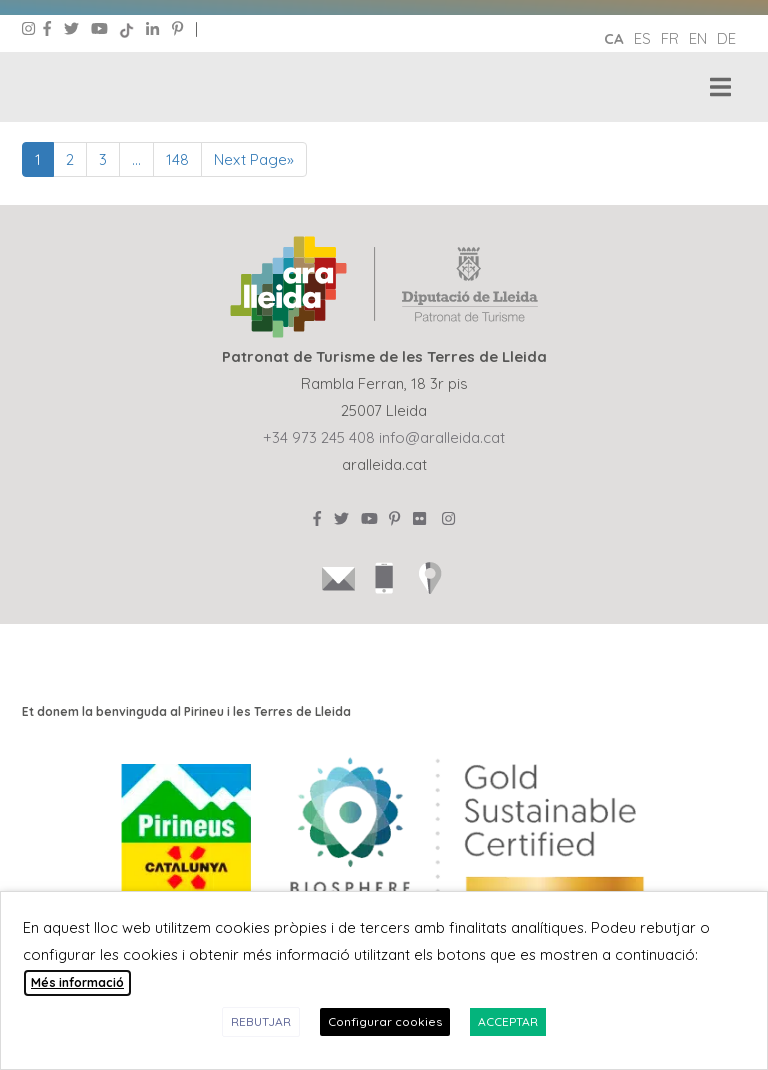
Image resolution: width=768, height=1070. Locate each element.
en (698, 38)
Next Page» (254, 159)
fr (670, 38)
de (726, 38)
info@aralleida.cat (442, 437)
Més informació (77, 982)
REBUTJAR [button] (261, 1021)
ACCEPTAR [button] (508, 1021)
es (642, 38)
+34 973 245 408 (319, 437)
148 (177, 159)
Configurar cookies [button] (385, 1021)
